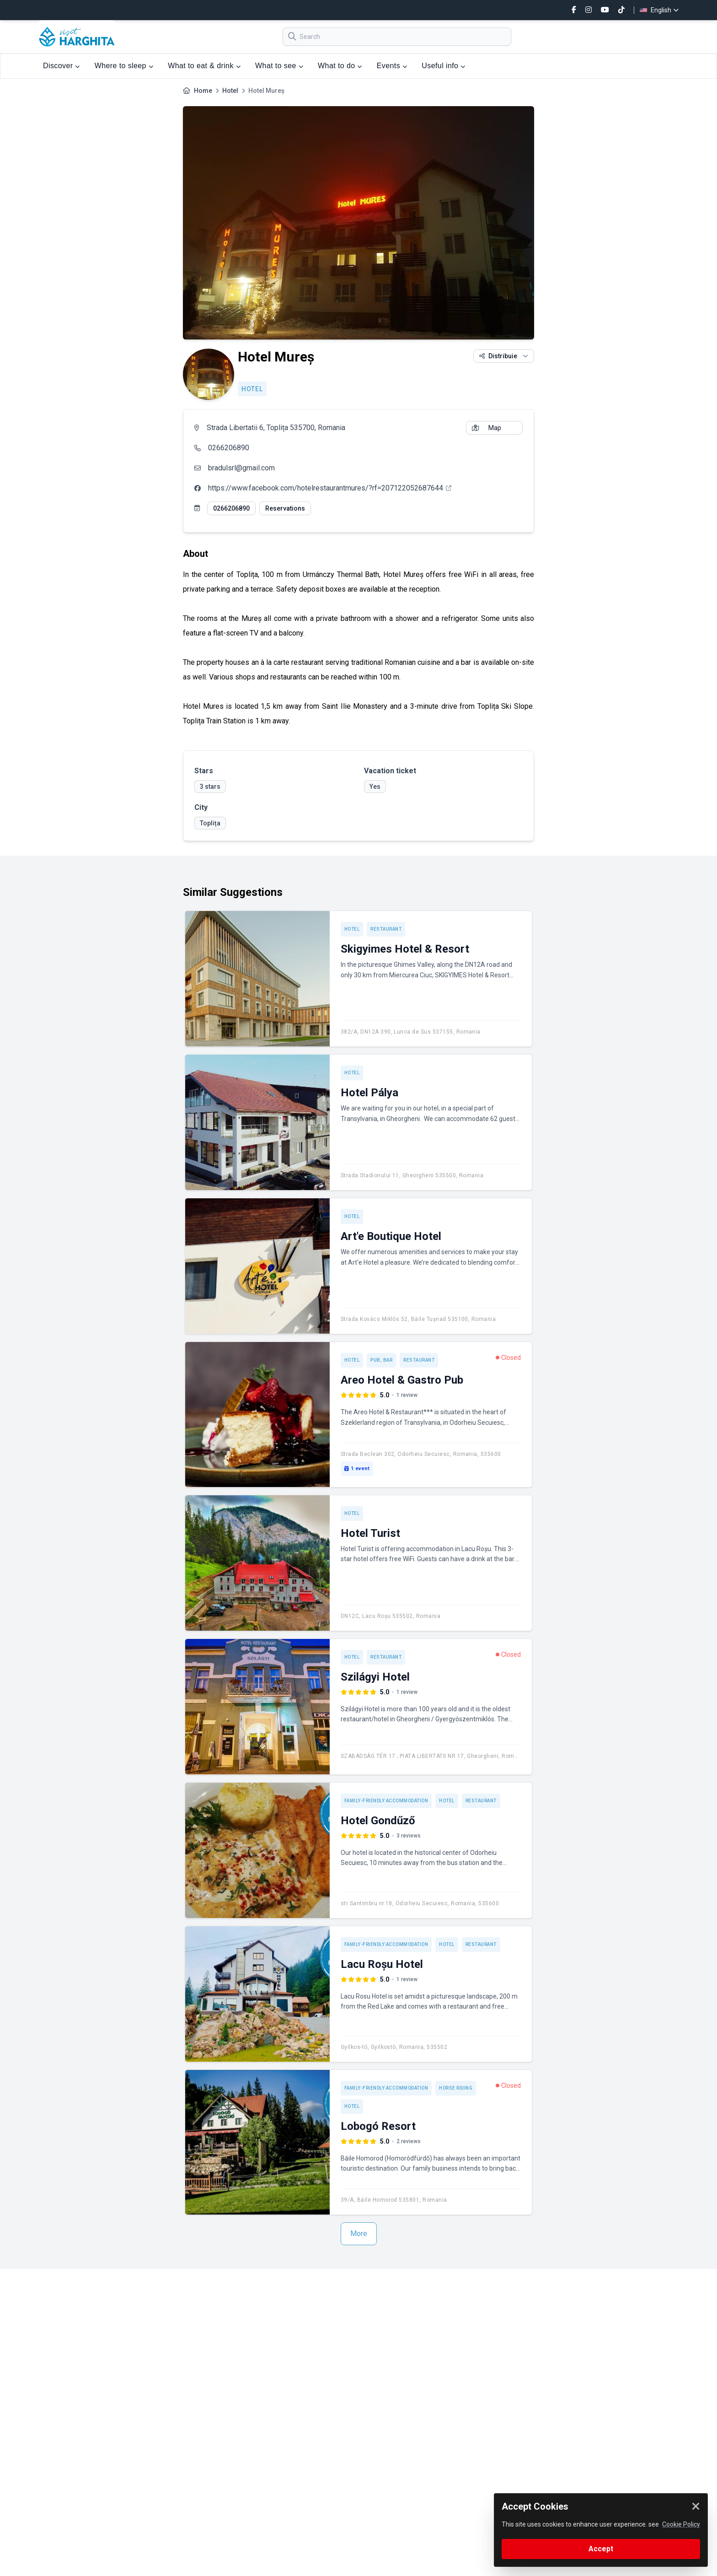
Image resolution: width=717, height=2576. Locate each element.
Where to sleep (124, 66)
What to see (279, 66)
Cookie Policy (681, 2524)
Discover (61, 66)
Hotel (230, 90)
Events (392, 66)
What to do (340, 66)
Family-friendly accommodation (386, 1800)
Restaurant (385, 929)
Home (203, 90)
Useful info (443, 66)
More (358, 2233)
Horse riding (455, 2088)
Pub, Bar (381, 1360)
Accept (601, 2548)
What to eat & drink (204, 66)
